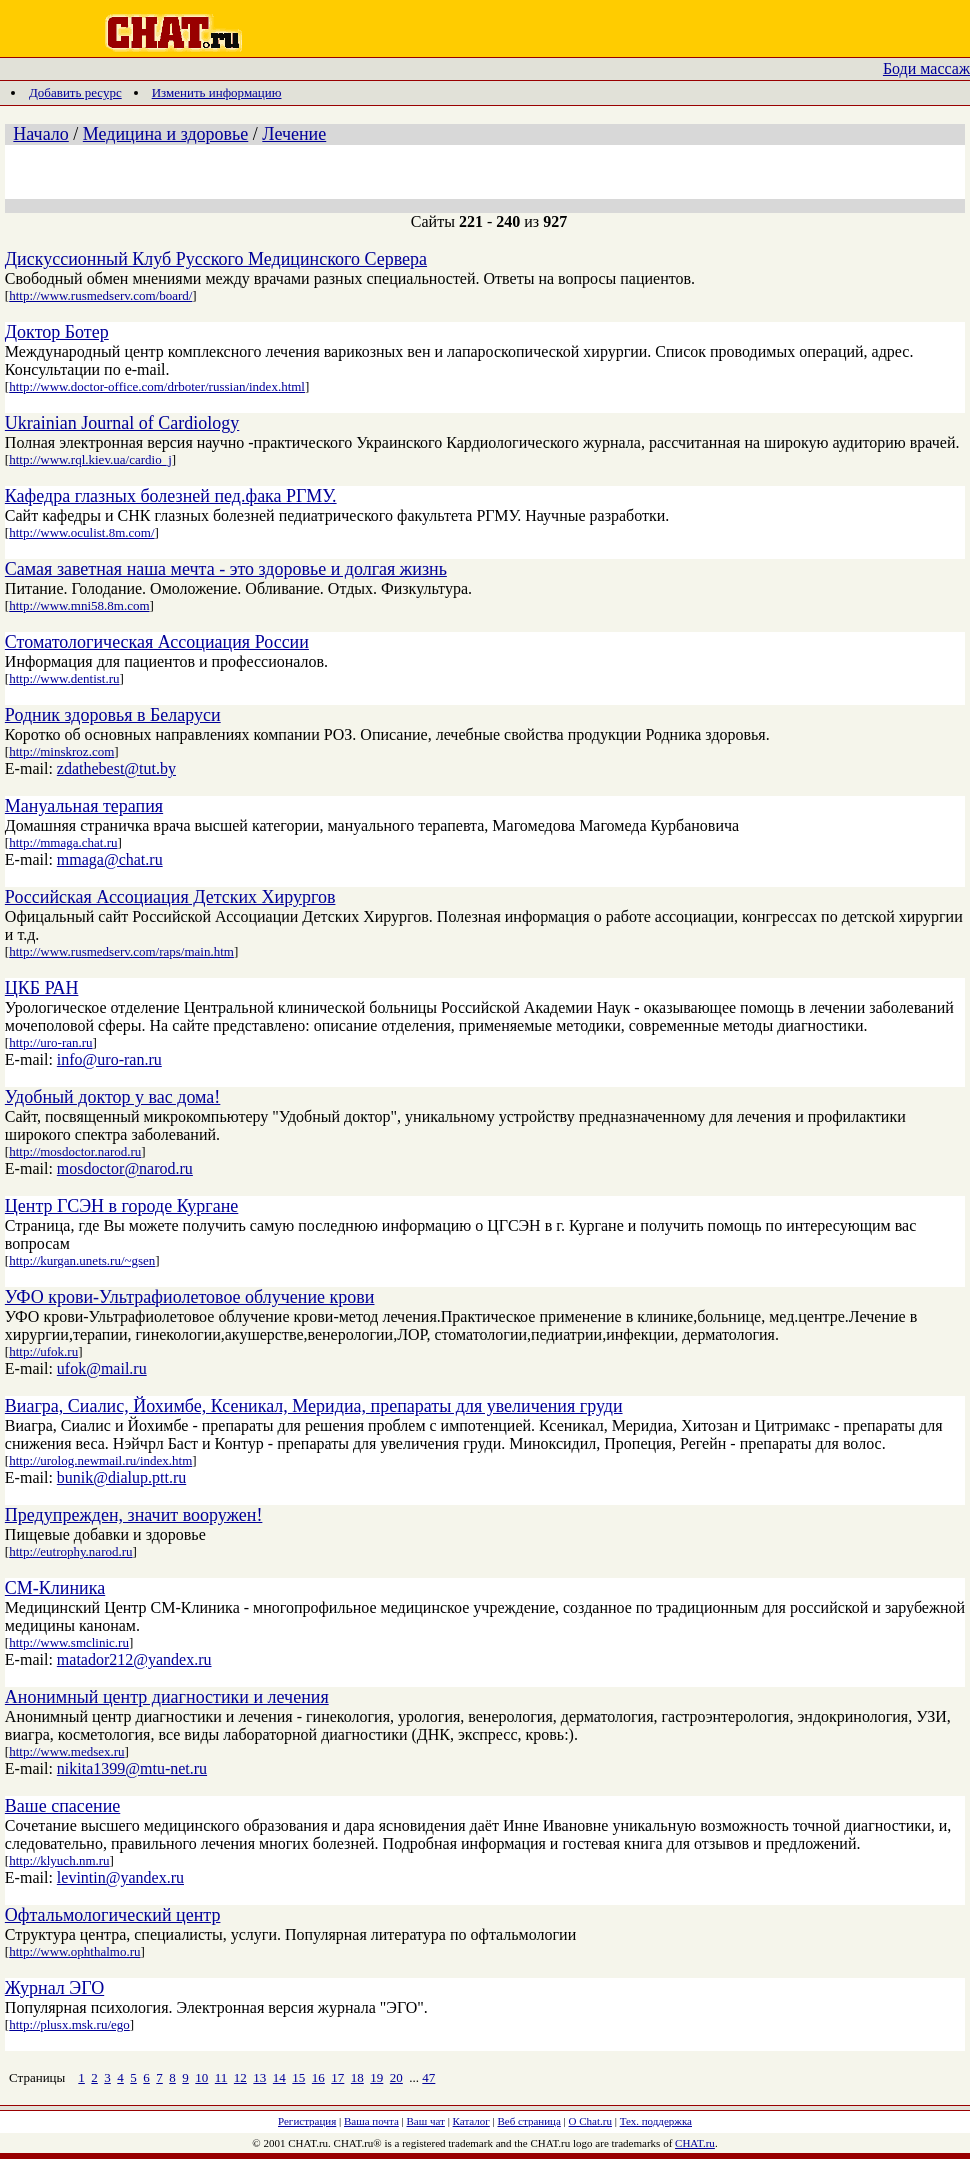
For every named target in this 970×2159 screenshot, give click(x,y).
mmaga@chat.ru (110, 859)
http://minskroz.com (61, 751)
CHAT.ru (695, 2143)
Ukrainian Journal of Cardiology (122, 423)
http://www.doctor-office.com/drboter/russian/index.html (157, 386)
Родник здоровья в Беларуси (113, 715)
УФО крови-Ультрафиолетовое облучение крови (190, 1297)
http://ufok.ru (43, 1351)
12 (240, 2077)
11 (221, 2077)
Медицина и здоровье (165, 134)
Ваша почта (371, 2121)
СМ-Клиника (55, 1588)
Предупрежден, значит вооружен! (134, 1515)
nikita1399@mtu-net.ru (132, 1768)
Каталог (471, 2121)
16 (318, 2077)
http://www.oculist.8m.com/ (81, 532)
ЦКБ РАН (42, 988)
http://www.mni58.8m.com (79, 605)
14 (279, 2077)
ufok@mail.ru (102, 1368)
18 (357, 2077)
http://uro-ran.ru (50, 1042)
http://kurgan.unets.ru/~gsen (82, 1260)
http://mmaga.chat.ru (63, 842)
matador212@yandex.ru (134, 1659)
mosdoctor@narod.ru (125, 1168)
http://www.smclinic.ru (69, 1642)
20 (396, 2077)
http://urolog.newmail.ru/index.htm (100, 1460)
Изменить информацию (217, 92)
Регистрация (307, 2121)
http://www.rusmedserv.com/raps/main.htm (121, 951)
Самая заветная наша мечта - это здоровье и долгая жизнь (226, 569)
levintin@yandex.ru (120, 1877)
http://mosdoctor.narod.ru (75, 1151)
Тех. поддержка (656, 2121)
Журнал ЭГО (54, 1988)
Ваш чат (426, 2121)
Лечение (294, 134)
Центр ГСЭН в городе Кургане (121, 1206)
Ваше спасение (62, 1806)
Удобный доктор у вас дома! (113, 1097)
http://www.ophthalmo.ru (74, 1951)
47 (428, 2077)
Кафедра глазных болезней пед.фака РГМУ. (171, 496)
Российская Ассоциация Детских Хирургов (170, 897)
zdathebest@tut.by (116, 768)
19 (376, 2077)
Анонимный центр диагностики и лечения (167, 1697)
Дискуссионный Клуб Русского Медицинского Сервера (216, 259)
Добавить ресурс (75, 92)
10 (201, 2077)
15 (298, 2077)
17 (337, 2077)
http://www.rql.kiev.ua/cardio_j (90, 459)
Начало (40, 134)
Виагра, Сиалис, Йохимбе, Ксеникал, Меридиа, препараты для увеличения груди (314, 1406)
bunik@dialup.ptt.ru (121, 1477)
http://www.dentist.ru (64, 678)
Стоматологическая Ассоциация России (157, 642)
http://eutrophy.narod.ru (70, 1551)
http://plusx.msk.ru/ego (69, 2024)
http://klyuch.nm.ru (59, 1860)
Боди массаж (926, 68)
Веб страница (529, 2121)
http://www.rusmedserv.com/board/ (100, 295)
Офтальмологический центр (113, 1915)
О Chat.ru (590, 2121)
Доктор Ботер (57, 332)
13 (259, 2077)
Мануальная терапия (84, 806)
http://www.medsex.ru (66, 1751)
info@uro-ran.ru (109, 1059)
